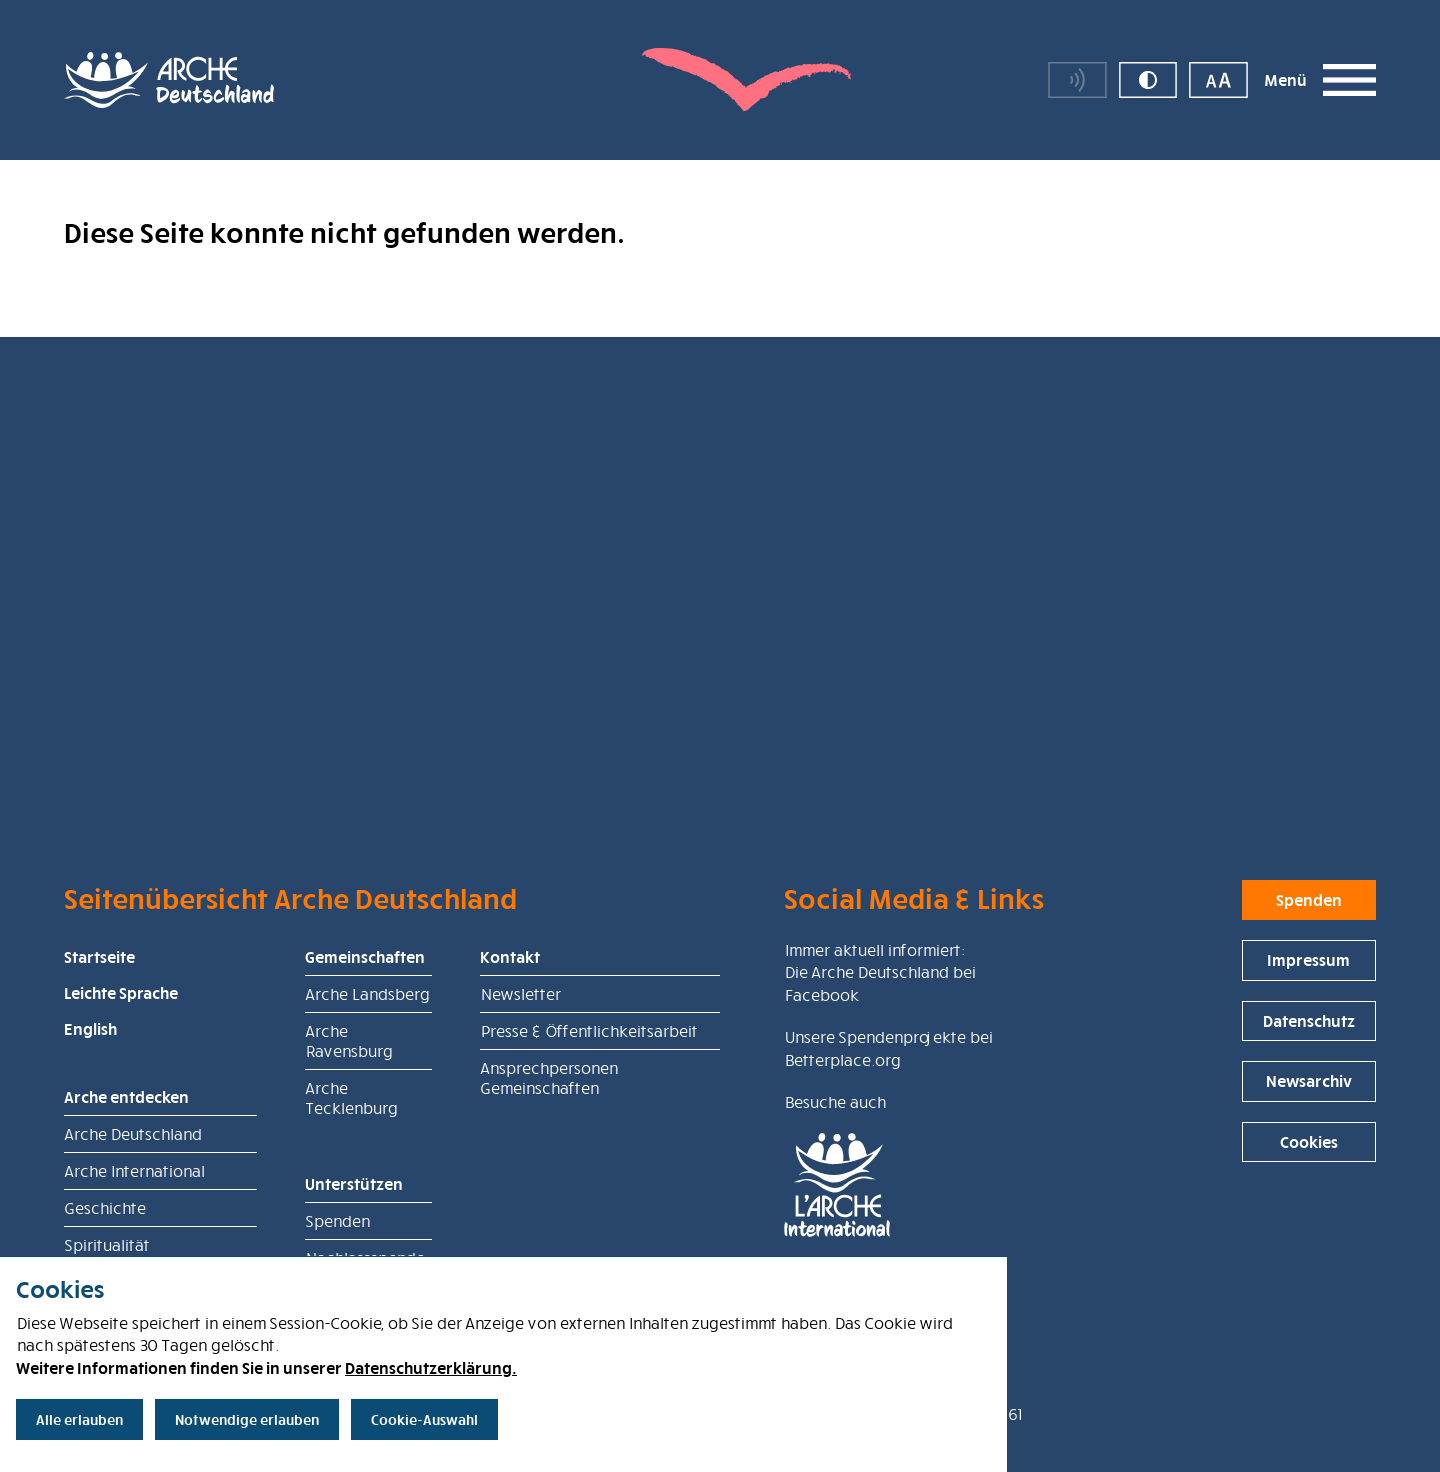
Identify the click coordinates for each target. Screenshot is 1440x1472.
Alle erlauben (79, 1419)
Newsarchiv (1309, 1161)
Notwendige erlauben (247, 1419)
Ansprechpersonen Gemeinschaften (548, 1158)
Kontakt (510, 1037)
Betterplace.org (842, 1140)
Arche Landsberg (367, 1074)
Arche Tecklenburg (351, 1178)
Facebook (821, 1075)
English (90, 1109)
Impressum (1308, 1040)
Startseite (99, 1037)
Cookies (1309, 1222)
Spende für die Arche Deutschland (1234, 195)
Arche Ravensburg (348, 1121)
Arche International (134, 1251)
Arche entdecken (126, 1177)
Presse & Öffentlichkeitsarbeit (588, 1111)
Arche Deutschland (221, 195)
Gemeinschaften (365, 1037)
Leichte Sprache (121, 1073)
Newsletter (520, 1074)
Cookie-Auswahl (424, 1419)
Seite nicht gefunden (379, 195)
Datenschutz (1309, 1101)
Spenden (1309, 980)
